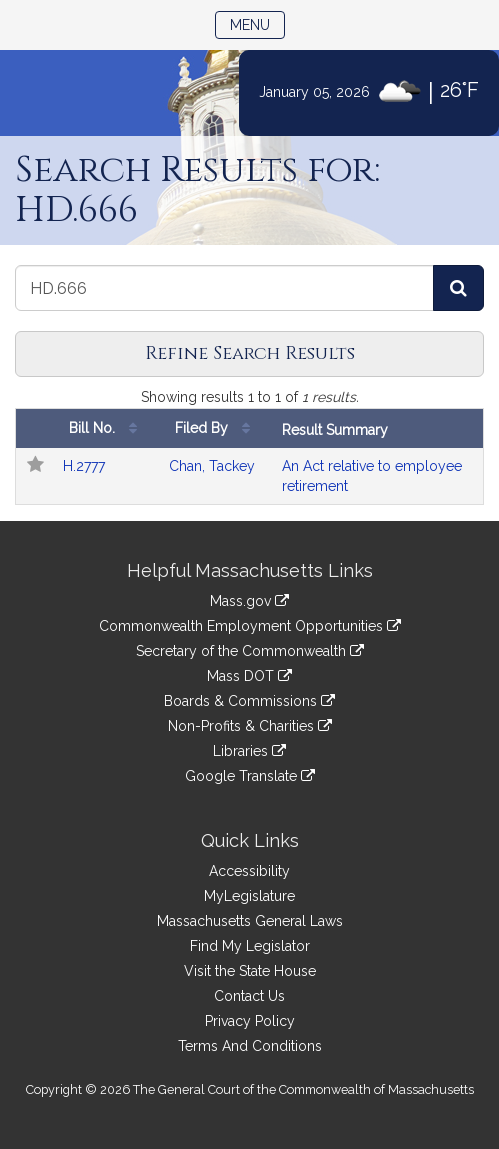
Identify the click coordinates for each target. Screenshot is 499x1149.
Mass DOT (249, 676)
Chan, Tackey (212, 466)
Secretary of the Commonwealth (250, 651)
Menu (257, 23)
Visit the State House (250, 971)
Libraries (249, 751)
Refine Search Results (250, 353)
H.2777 (84, 466)
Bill (111, 428)
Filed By (217, 428)
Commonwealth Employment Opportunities (250, 626)
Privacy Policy (250, 1021)
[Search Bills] (458, 288)
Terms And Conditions (250, 1046)
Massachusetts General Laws (250, 921)
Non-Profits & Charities (250, 726)
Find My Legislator (250, 946)
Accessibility (249, 871)
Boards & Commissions (249, 701)
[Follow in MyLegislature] (35, 466)
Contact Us (249, 996)
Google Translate (250, 776)
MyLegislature (249, 896)
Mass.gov (249, 601)
